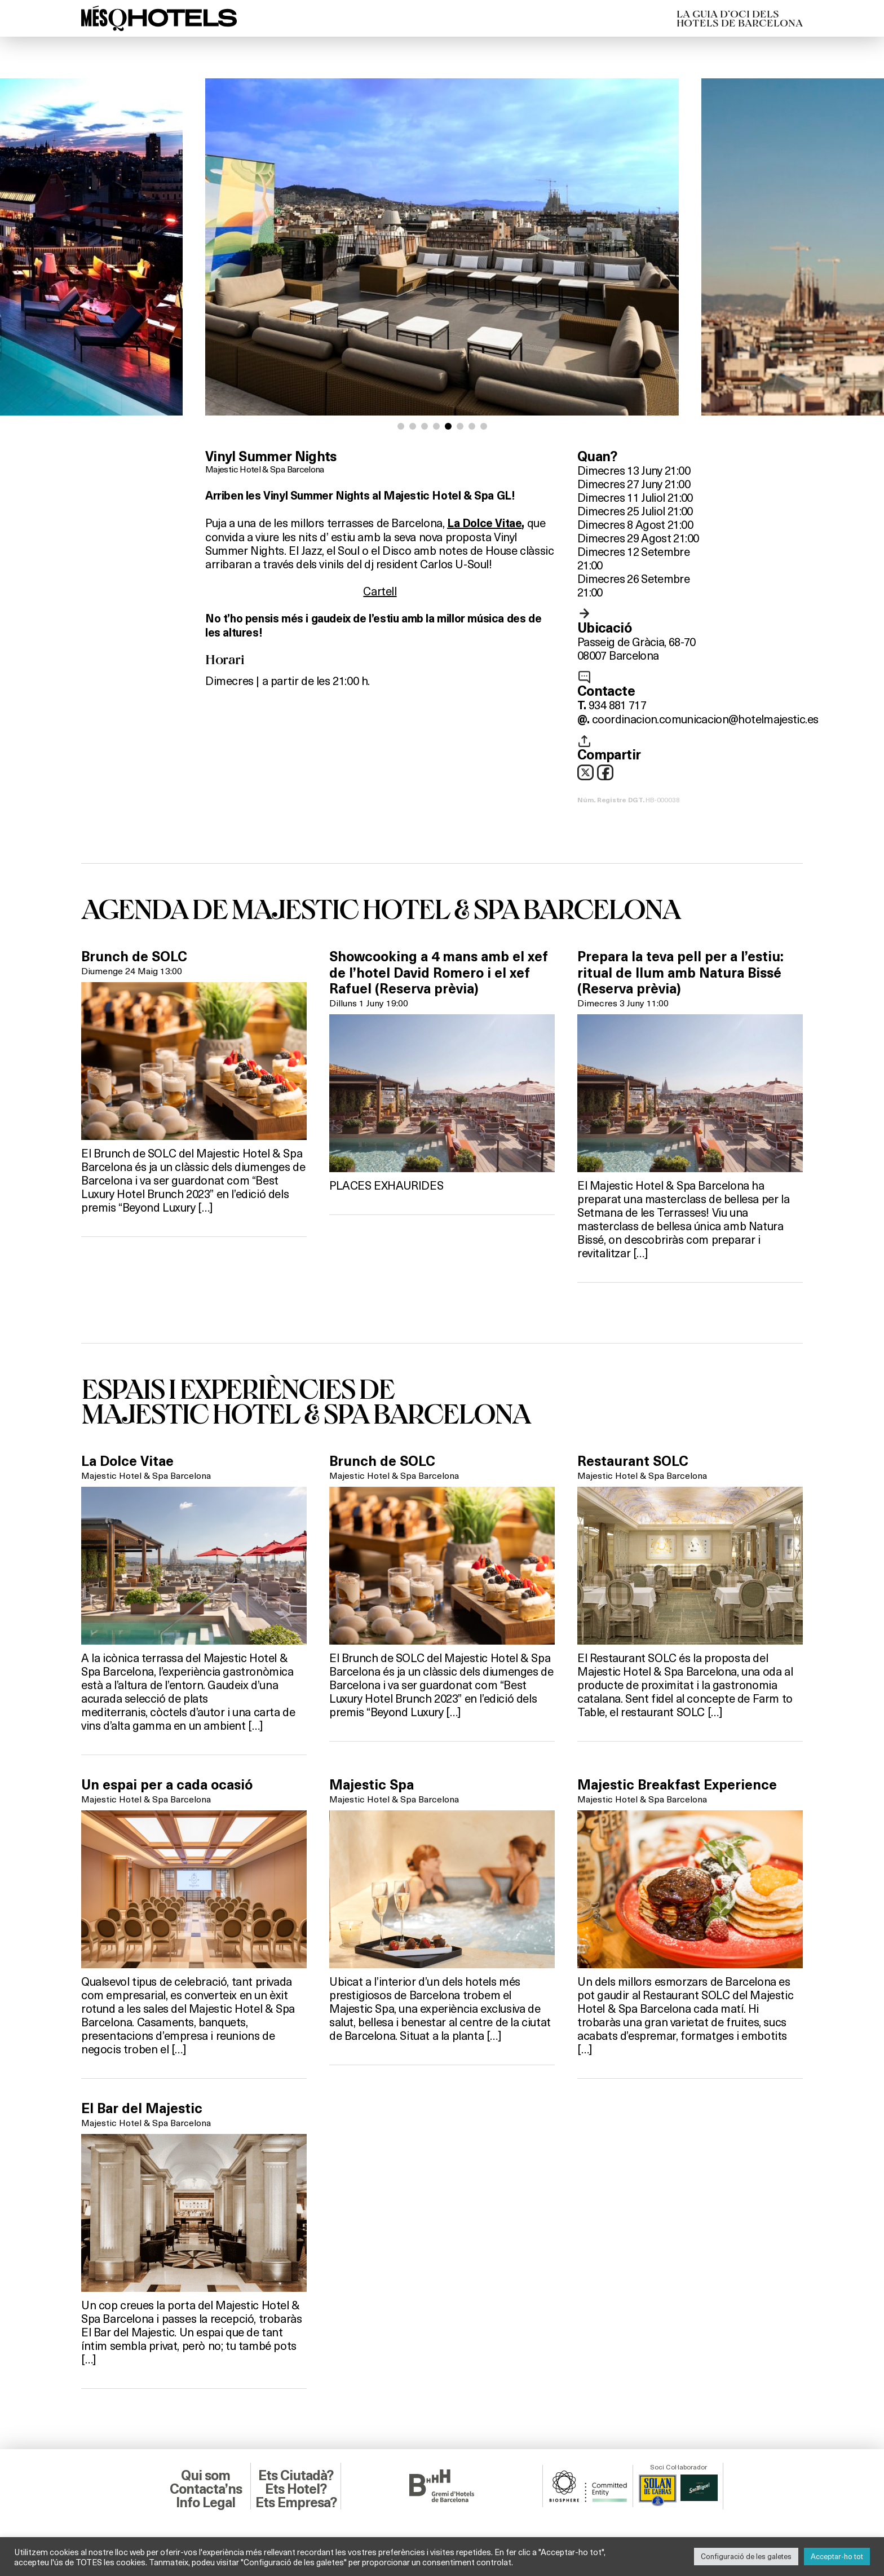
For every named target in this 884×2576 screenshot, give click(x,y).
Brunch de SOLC (134, 956)
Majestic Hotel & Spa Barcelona (264, 469)
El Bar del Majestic (141, 2108)
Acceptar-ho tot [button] (837, 2556)
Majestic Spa (371, 1785)
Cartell (379, 590)
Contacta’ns (206, 2489)
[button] (400, 426)
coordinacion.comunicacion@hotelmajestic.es (705, 718)
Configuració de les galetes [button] (746, 2556)
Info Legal (205, 2502)
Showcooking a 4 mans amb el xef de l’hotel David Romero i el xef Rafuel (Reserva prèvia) (438, 973)
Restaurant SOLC (632, 1461)
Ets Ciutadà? (295, 2475)
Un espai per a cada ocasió (167, 1785)
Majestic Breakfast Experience (677, 1785)
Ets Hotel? (295, 2489)
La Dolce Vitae (484, 523)
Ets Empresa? (296, 2502)
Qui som (205, 2475)
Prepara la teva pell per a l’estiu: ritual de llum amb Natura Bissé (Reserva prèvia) (680, 973)
